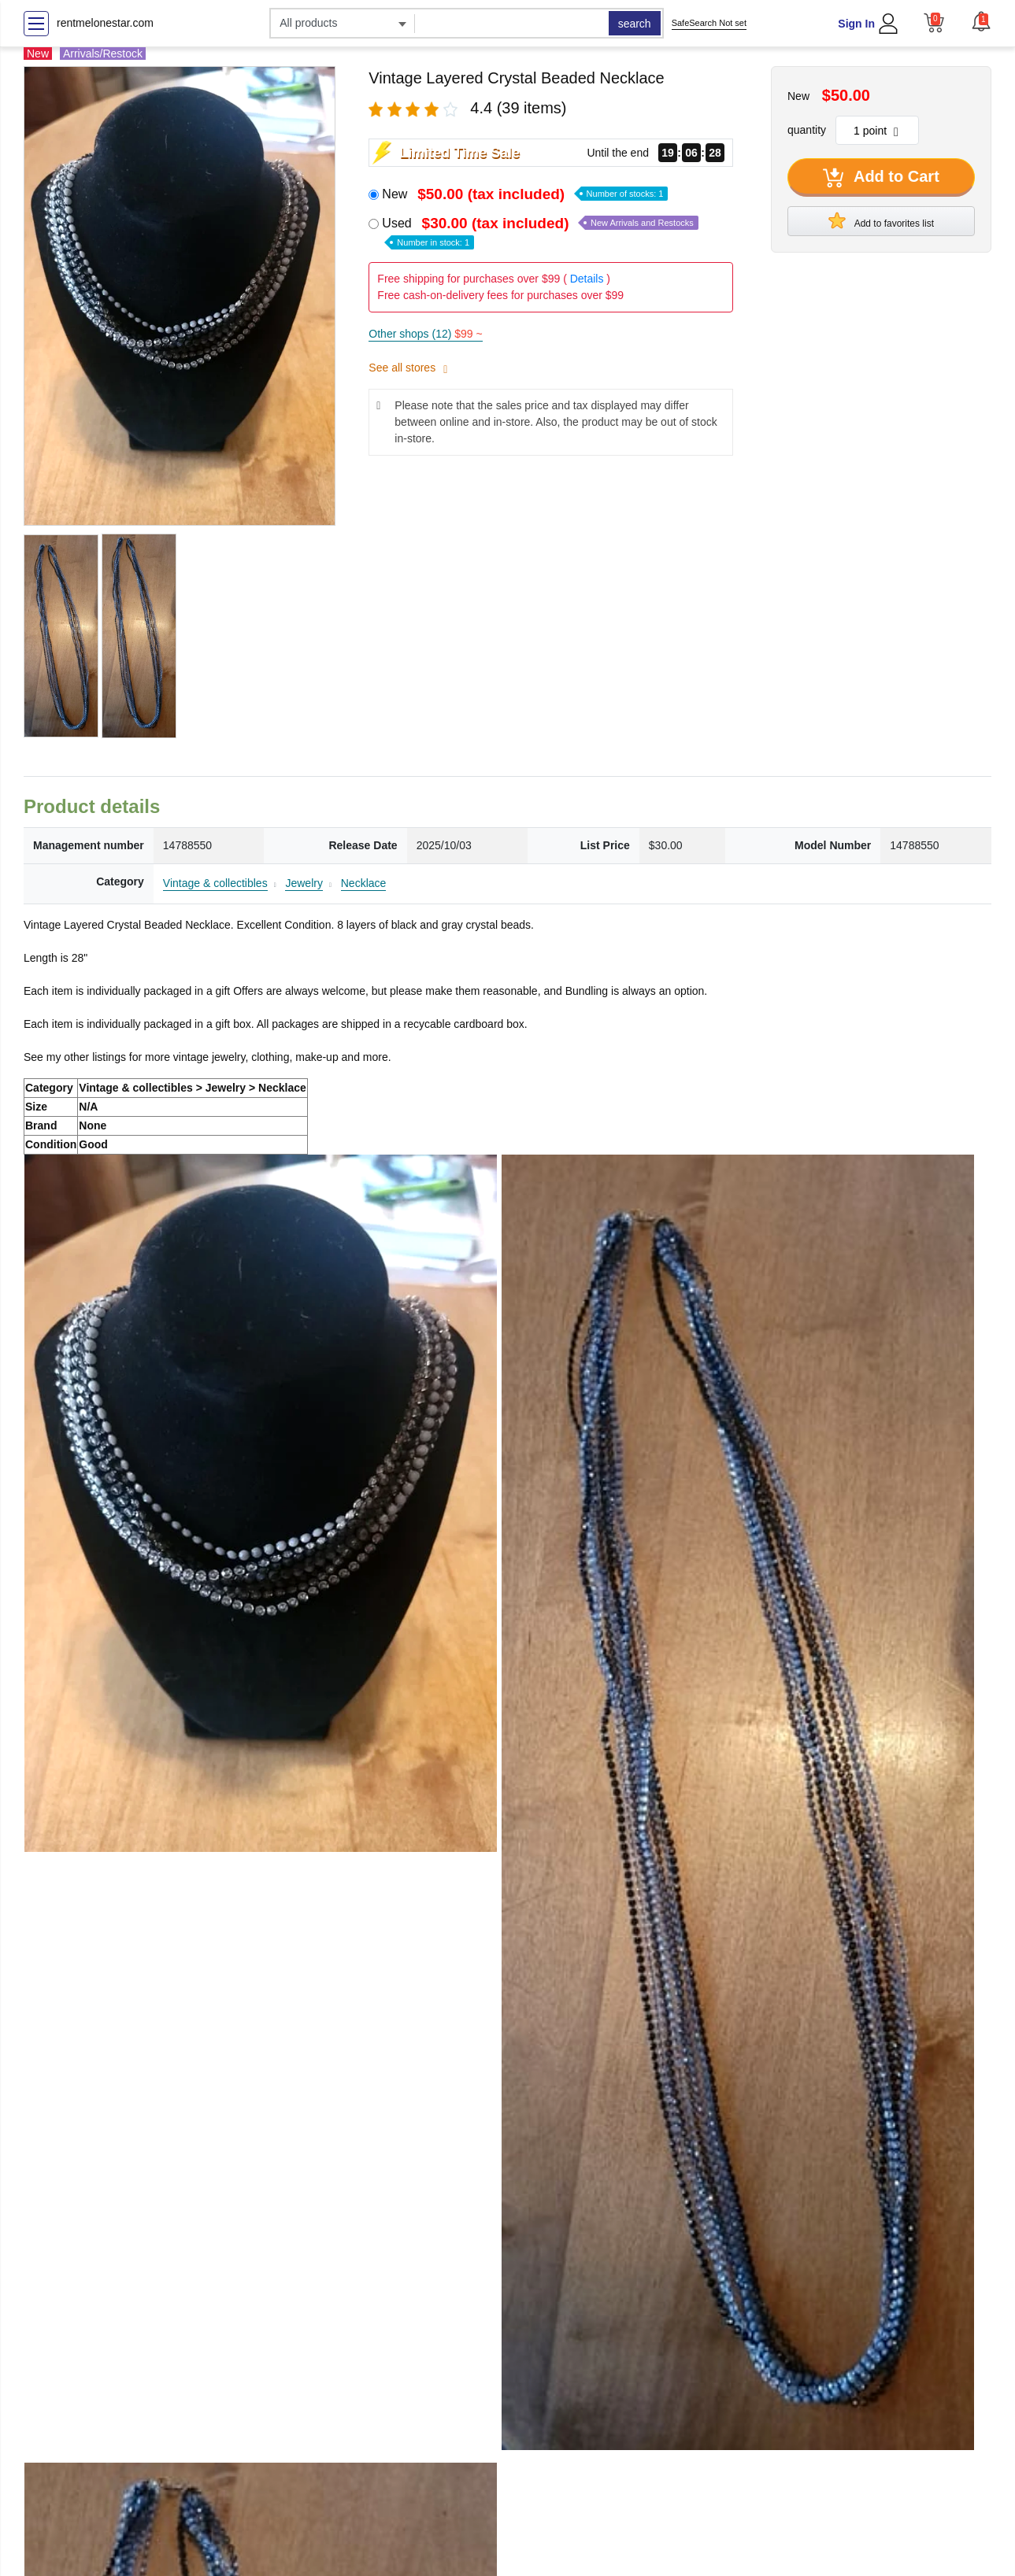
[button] (981, 21)
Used (540, 232)
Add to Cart (881, 178)
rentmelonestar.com (105, 23)
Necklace (364, 883)
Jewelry (303, 883)
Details (587, 278)
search (634, 23)
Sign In (856, 23)
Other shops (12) (425, 333)
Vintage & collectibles (215, 883)
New (525, 194)
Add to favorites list (881, 220)
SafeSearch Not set (709, 23)
